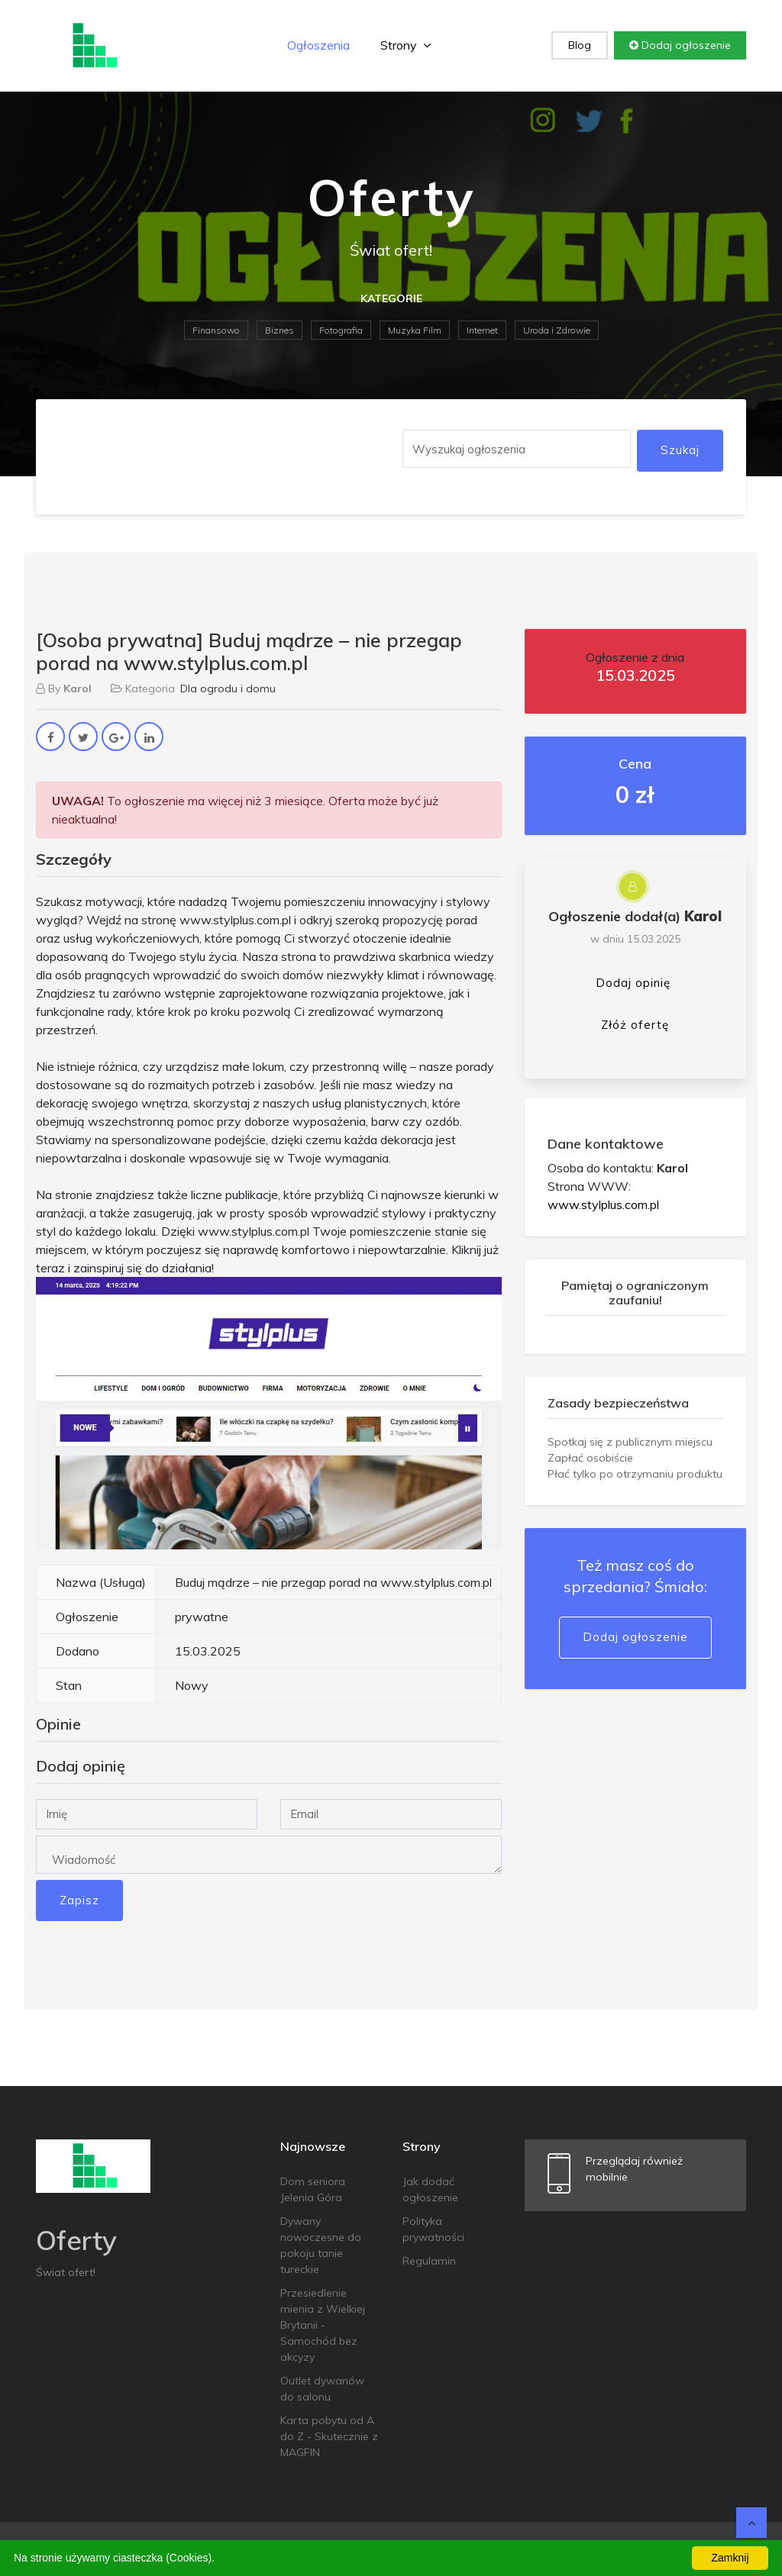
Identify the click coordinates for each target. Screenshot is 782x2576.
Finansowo (216, 330)
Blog (579, 45)
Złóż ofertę (635, 1024)
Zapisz (79, 1900)
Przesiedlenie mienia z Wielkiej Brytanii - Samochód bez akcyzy (322, 2325)
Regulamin (429, 2261)
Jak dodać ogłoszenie (430, 2189)
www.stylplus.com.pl (603, 1204)
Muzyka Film (414, 330)
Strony (405, 45)
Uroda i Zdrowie (556, 330)
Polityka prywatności (433, 2229)
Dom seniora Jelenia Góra (312, 2189)
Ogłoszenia (318, 45)
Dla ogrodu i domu (228, 688)
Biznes (279, 330)
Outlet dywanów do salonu (322, 2389)
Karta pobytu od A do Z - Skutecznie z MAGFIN (329, 2436)
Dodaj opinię (633, 982)
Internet (482, 330)
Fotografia (341, 330)
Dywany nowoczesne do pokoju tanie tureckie (320, 2245)
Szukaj (680, 450)
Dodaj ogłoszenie (680, 45)
